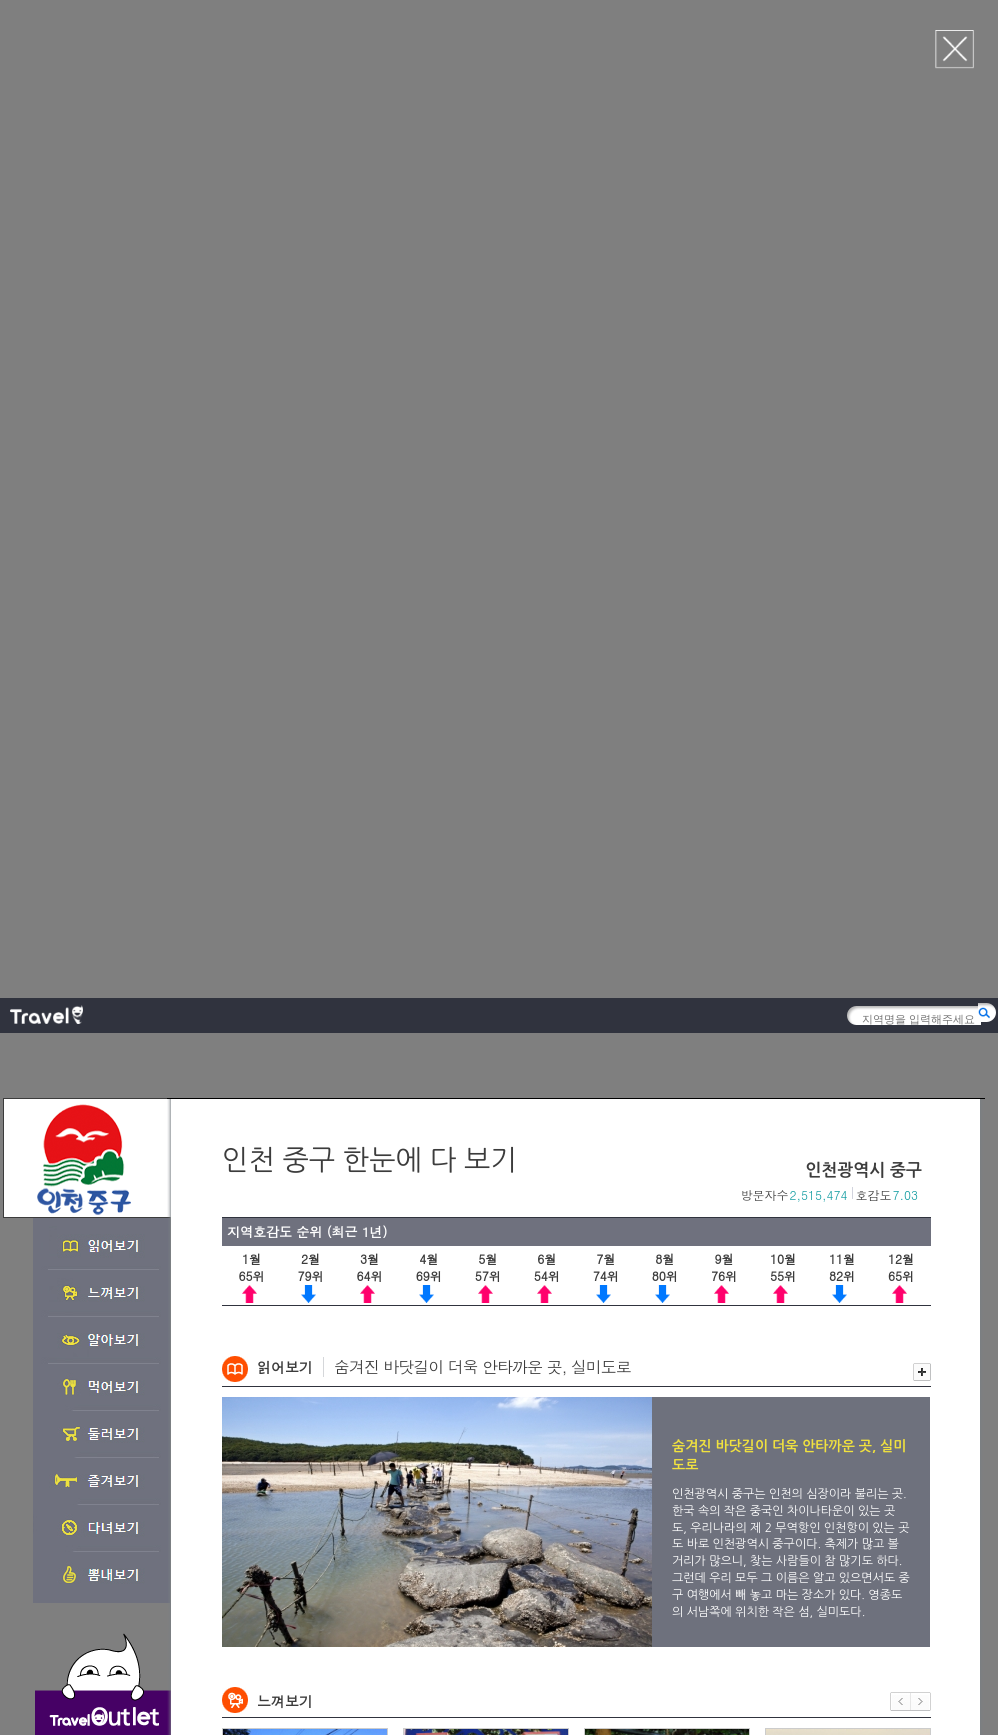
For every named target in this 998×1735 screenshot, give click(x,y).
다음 (921, 720)
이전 (900, 720)
